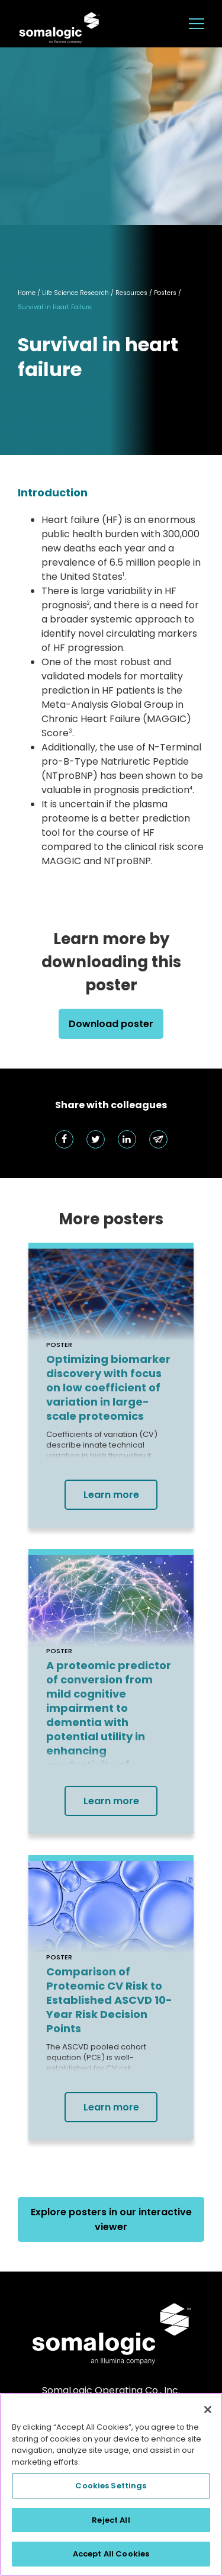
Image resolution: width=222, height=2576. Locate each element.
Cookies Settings (110, 2485)
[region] (111, 2484)
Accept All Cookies (111, 2553)
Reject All (111, 2520)
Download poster (111, 1024)
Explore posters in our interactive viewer (111, 2219)
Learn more (111, 1495)
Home (27, 292)
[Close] (208, 2410)
